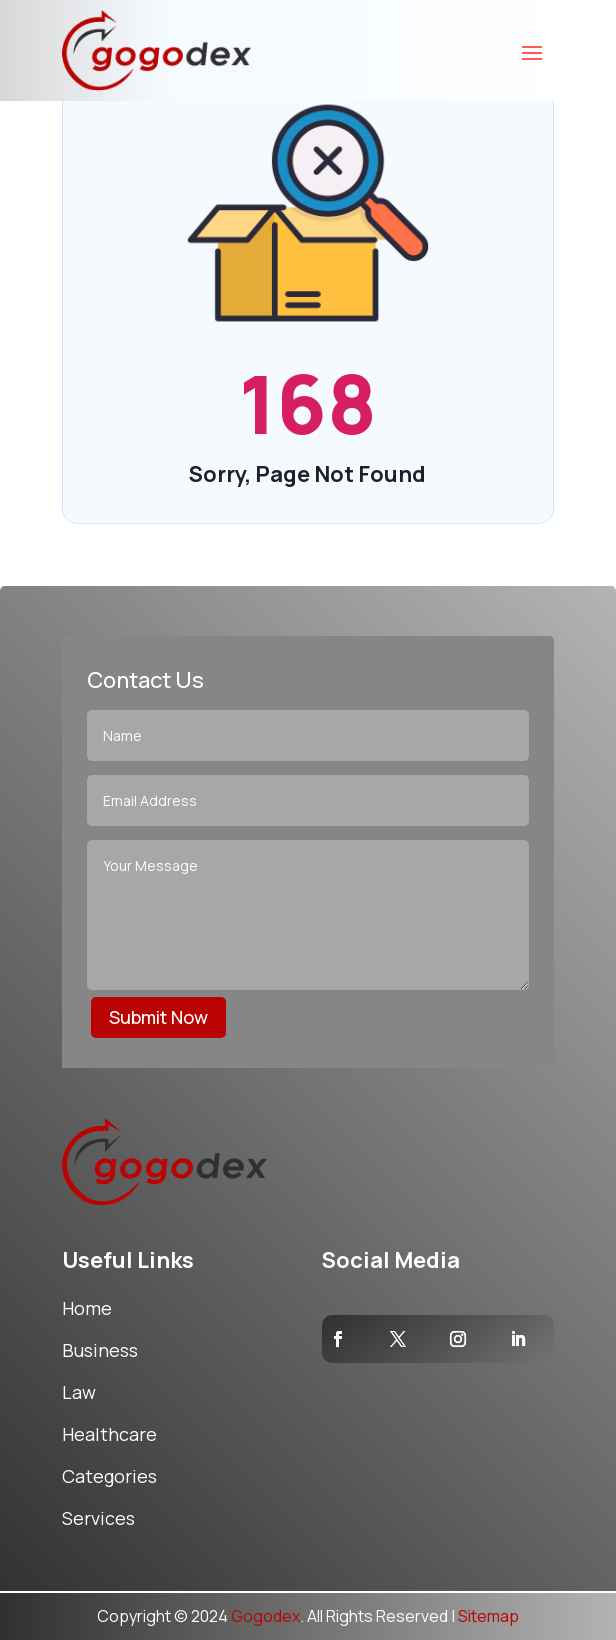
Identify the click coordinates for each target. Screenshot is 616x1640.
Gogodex (265, 1616)
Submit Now (158, 1017)
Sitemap (488, 1616)
